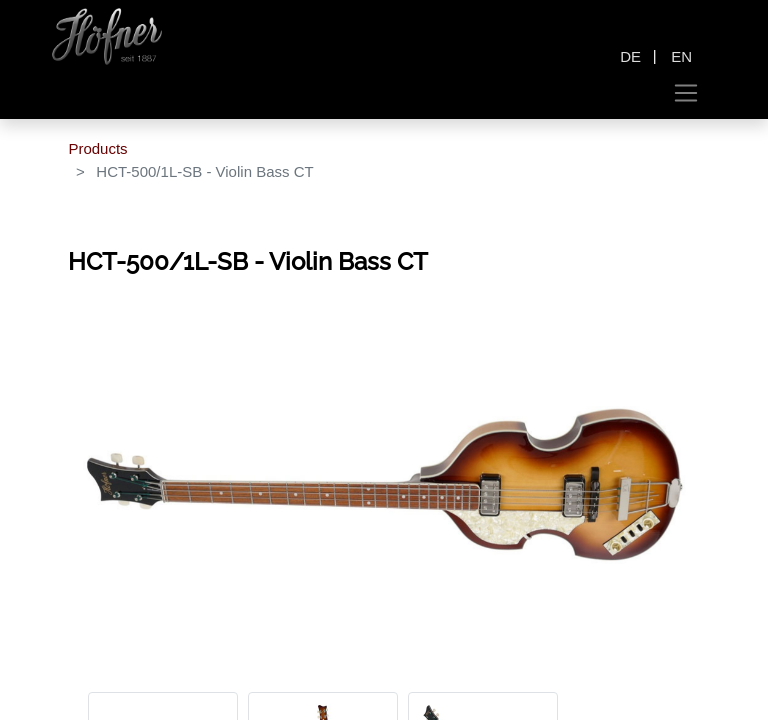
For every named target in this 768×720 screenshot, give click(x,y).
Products (97, 148)
